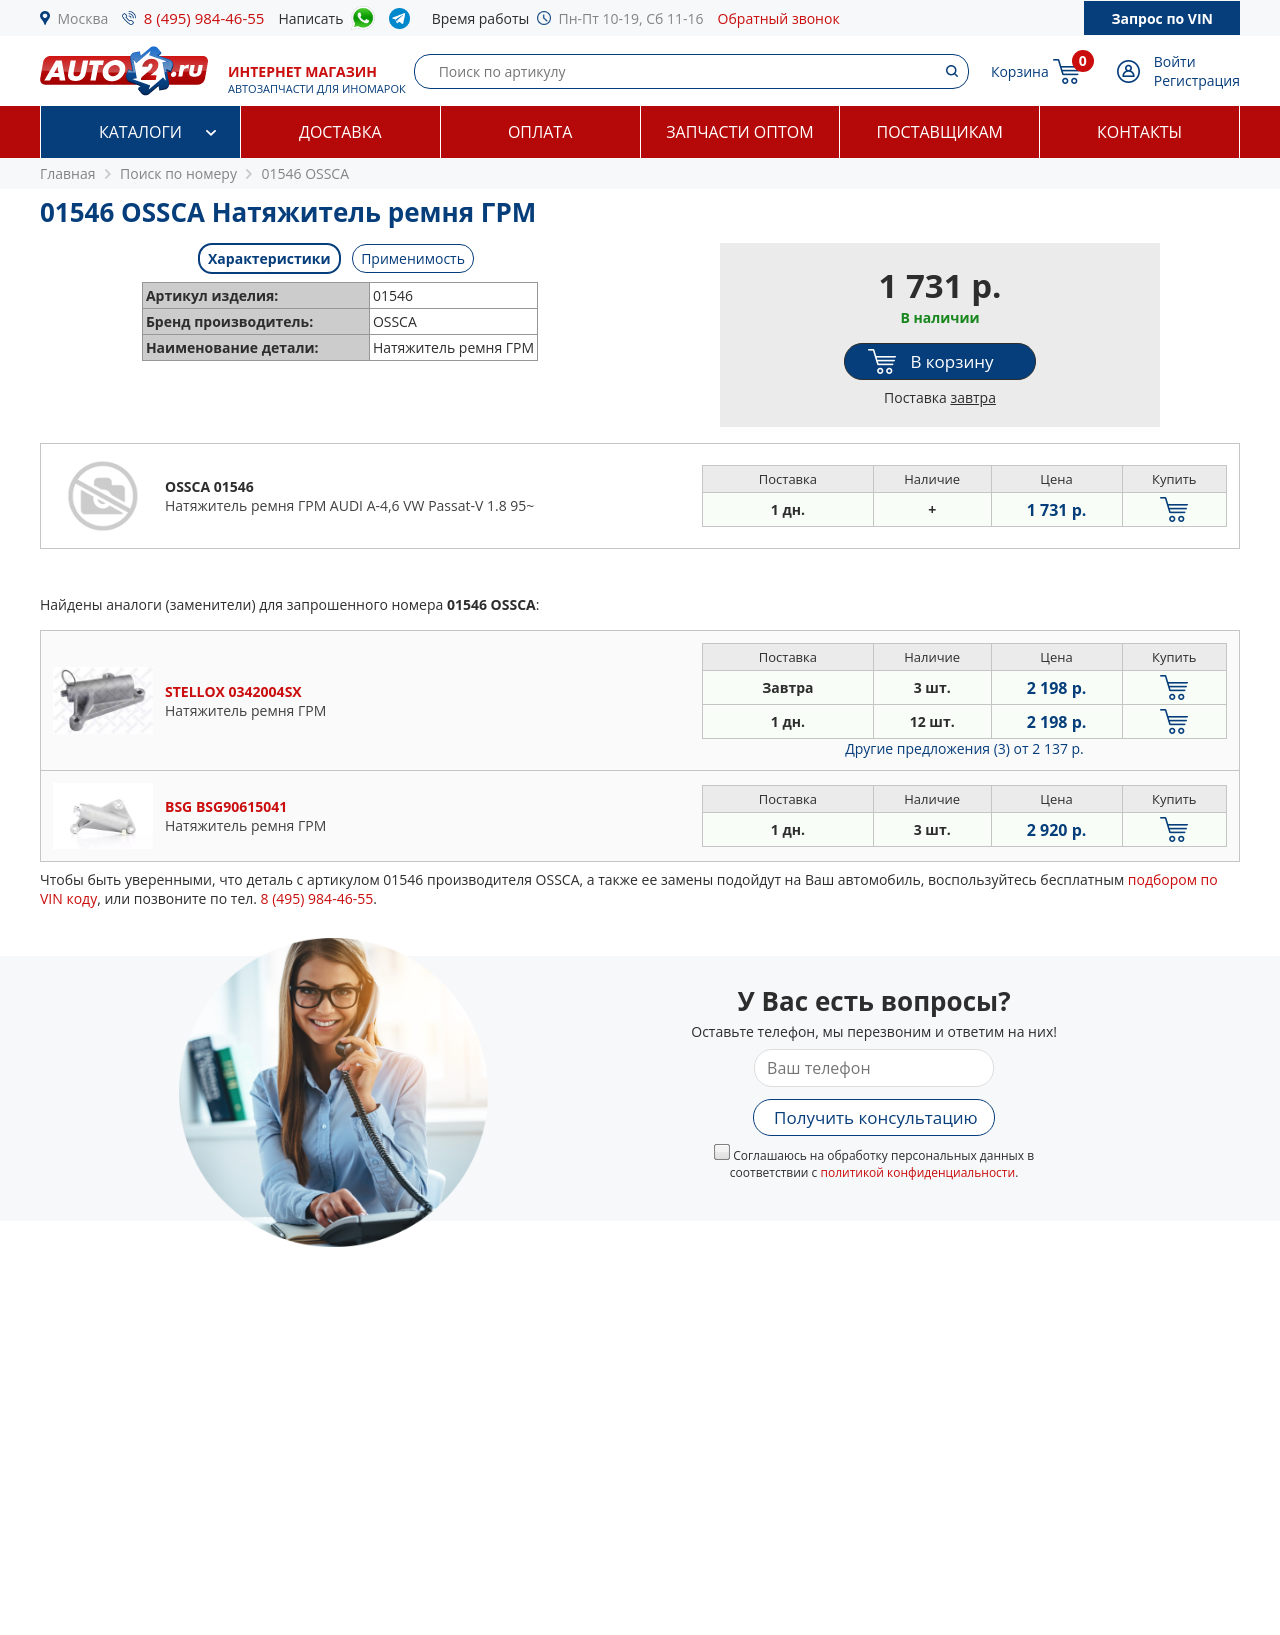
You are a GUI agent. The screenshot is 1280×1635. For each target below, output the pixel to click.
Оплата (540, 132)
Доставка (340, 132)
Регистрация (1197, 80)
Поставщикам (940, 132)
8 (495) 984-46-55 (204, 18)
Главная (68, 173)
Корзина (1020, 71)
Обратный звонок (779, 18)
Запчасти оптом (739, 132)
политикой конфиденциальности (917, 1172)
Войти (1175, 61)
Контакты (1139, 132)
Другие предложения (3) (964, 748)
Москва (83, 18)
